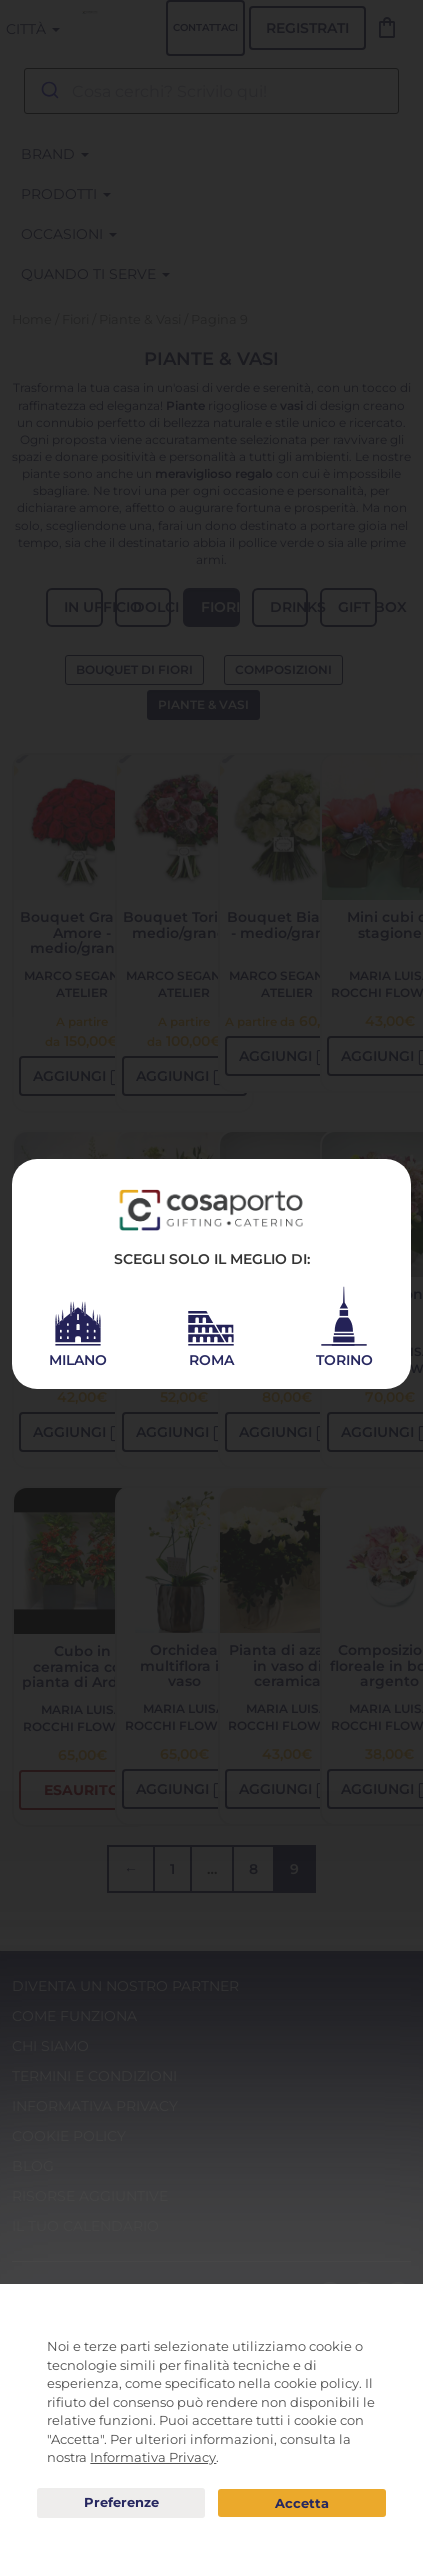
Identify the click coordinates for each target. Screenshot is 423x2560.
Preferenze (121, 2503)
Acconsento (302, 2503)
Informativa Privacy (153, 2457)
